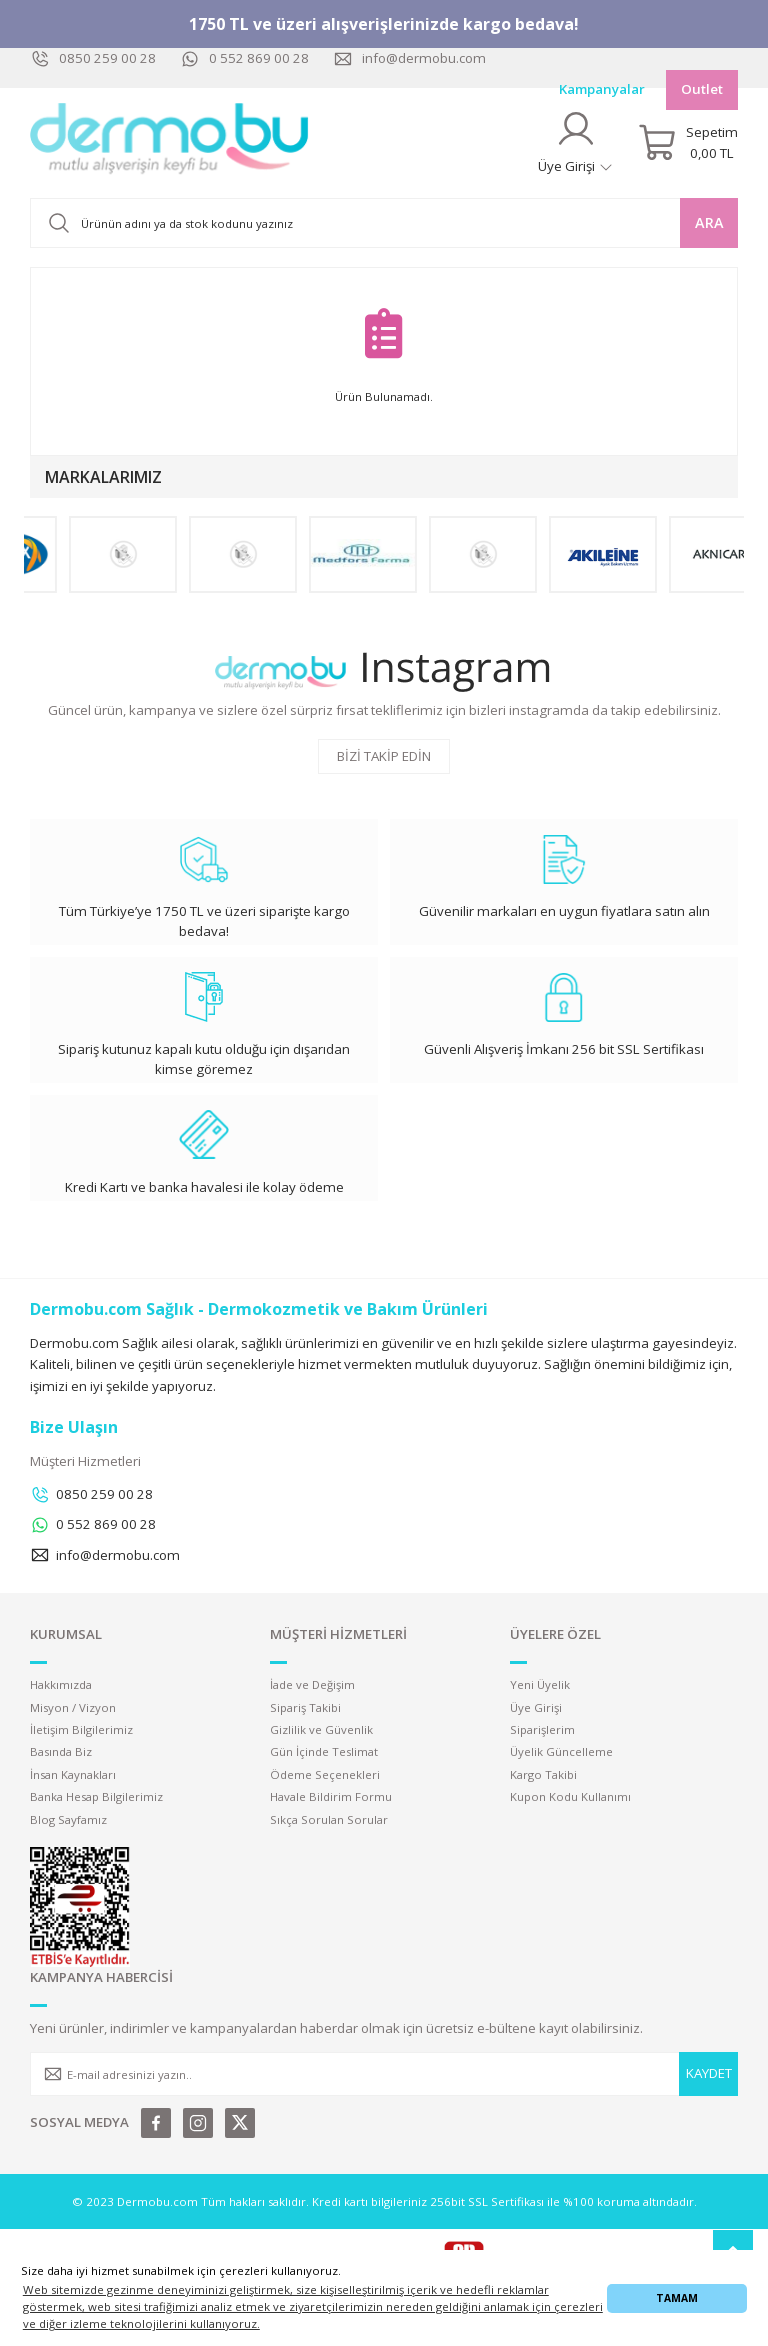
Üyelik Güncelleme (561, 1751)
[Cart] (688, 143)
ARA (709, 222)
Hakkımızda (61, 1684)
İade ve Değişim (312, 1684)
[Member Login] (576, 142)
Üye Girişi (536, 1707)
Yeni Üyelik (540, 1684)
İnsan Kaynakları (73, 1774)
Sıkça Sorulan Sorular (329, 1819)
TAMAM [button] (677, 2298)
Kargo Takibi (543, 1774)
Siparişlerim (542, 1729)
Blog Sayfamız (68, 1819)
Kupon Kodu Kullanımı (570, 1796)
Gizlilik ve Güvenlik (321, 1729)
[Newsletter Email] (384, 2074)
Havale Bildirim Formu (331, 1796)
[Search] (384, 223)
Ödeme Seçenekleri (325, 1774)
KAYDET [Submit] (709, 2073)
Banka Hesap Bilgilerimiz (96, 1796)
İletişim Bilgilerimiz (81, 1729)
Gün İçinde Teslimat (324, 1751)
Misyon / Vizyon (73, 1707)
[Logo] (170, 143)
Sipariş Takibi (305, 1707)
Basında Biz (61, 1751)
